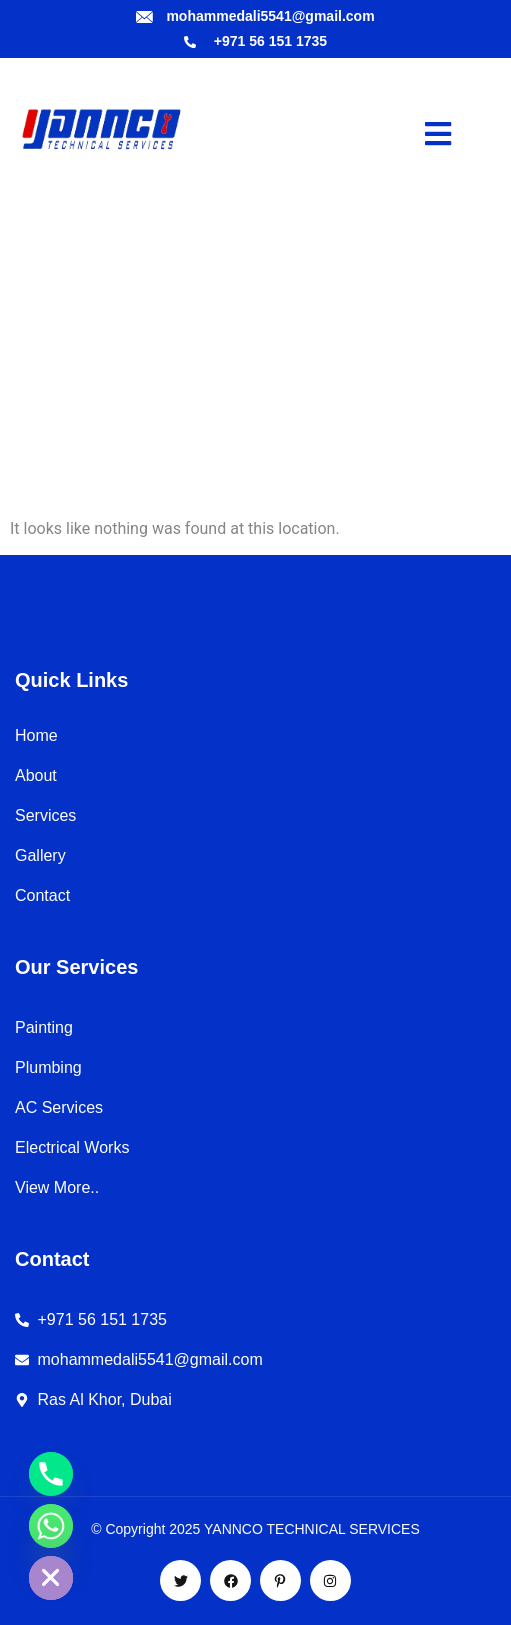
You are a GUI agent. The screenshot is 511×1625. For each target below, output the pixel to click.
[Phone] (51, 1474)
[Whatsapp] (51, 1526)
